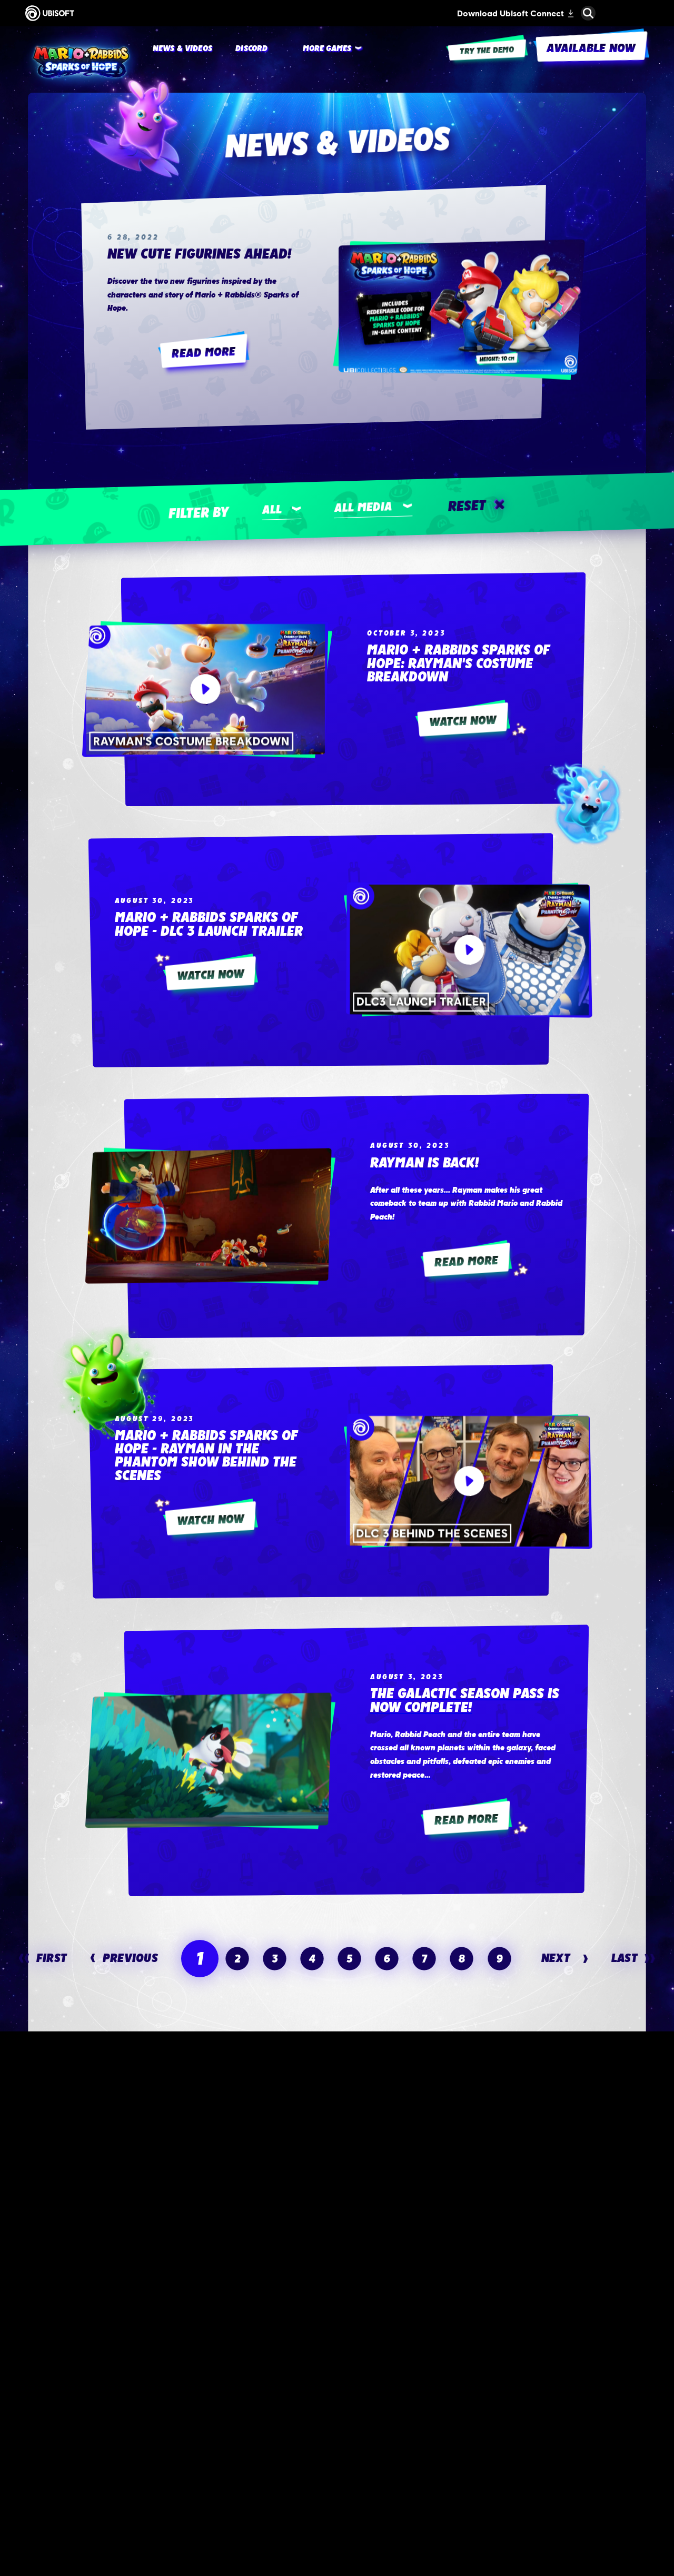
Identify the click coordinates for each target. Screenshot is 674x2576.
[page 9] (499, 1958)
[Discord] (251, 49)
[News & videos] (182, 49)
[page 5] (349, 1958)
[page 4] (311, 1958)
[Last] (633, 1958)
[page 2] (237, 1958)
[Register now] (496, 2415)
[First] (42, 1958)
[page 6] (387, 1958)
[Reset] (475, 506)
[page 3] (274, 1958)
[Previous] (123, 1958)
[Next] (564, 1958)
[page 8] (461, 1958)
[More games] (327, 49)
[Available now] (177, 2415)
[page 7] (424, 1958)
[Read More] (204, 353)
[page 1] (200, 1958)
